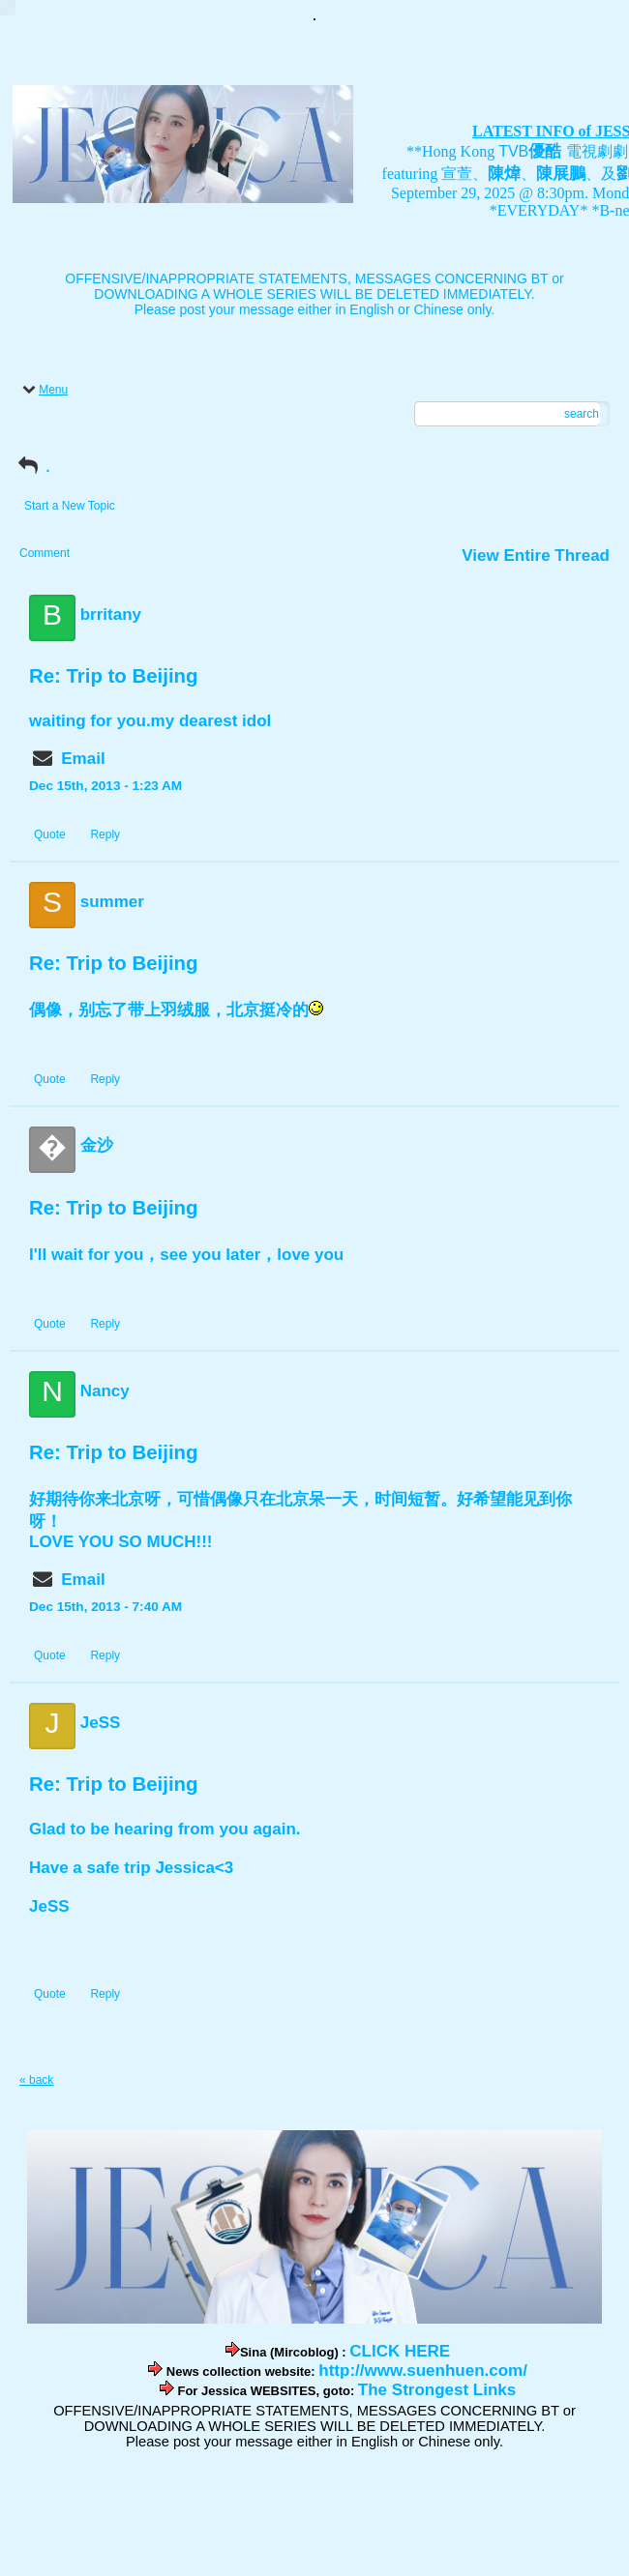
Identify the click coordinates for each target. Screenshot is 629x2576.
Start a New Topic (69, 505)
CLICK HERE (399, 2351)
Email (83, 758)
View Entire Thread (536, 555)
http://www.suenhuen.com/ (422, 2370)
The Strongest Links (437, 2390)
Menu (43, 389)
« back (36, 2080)
